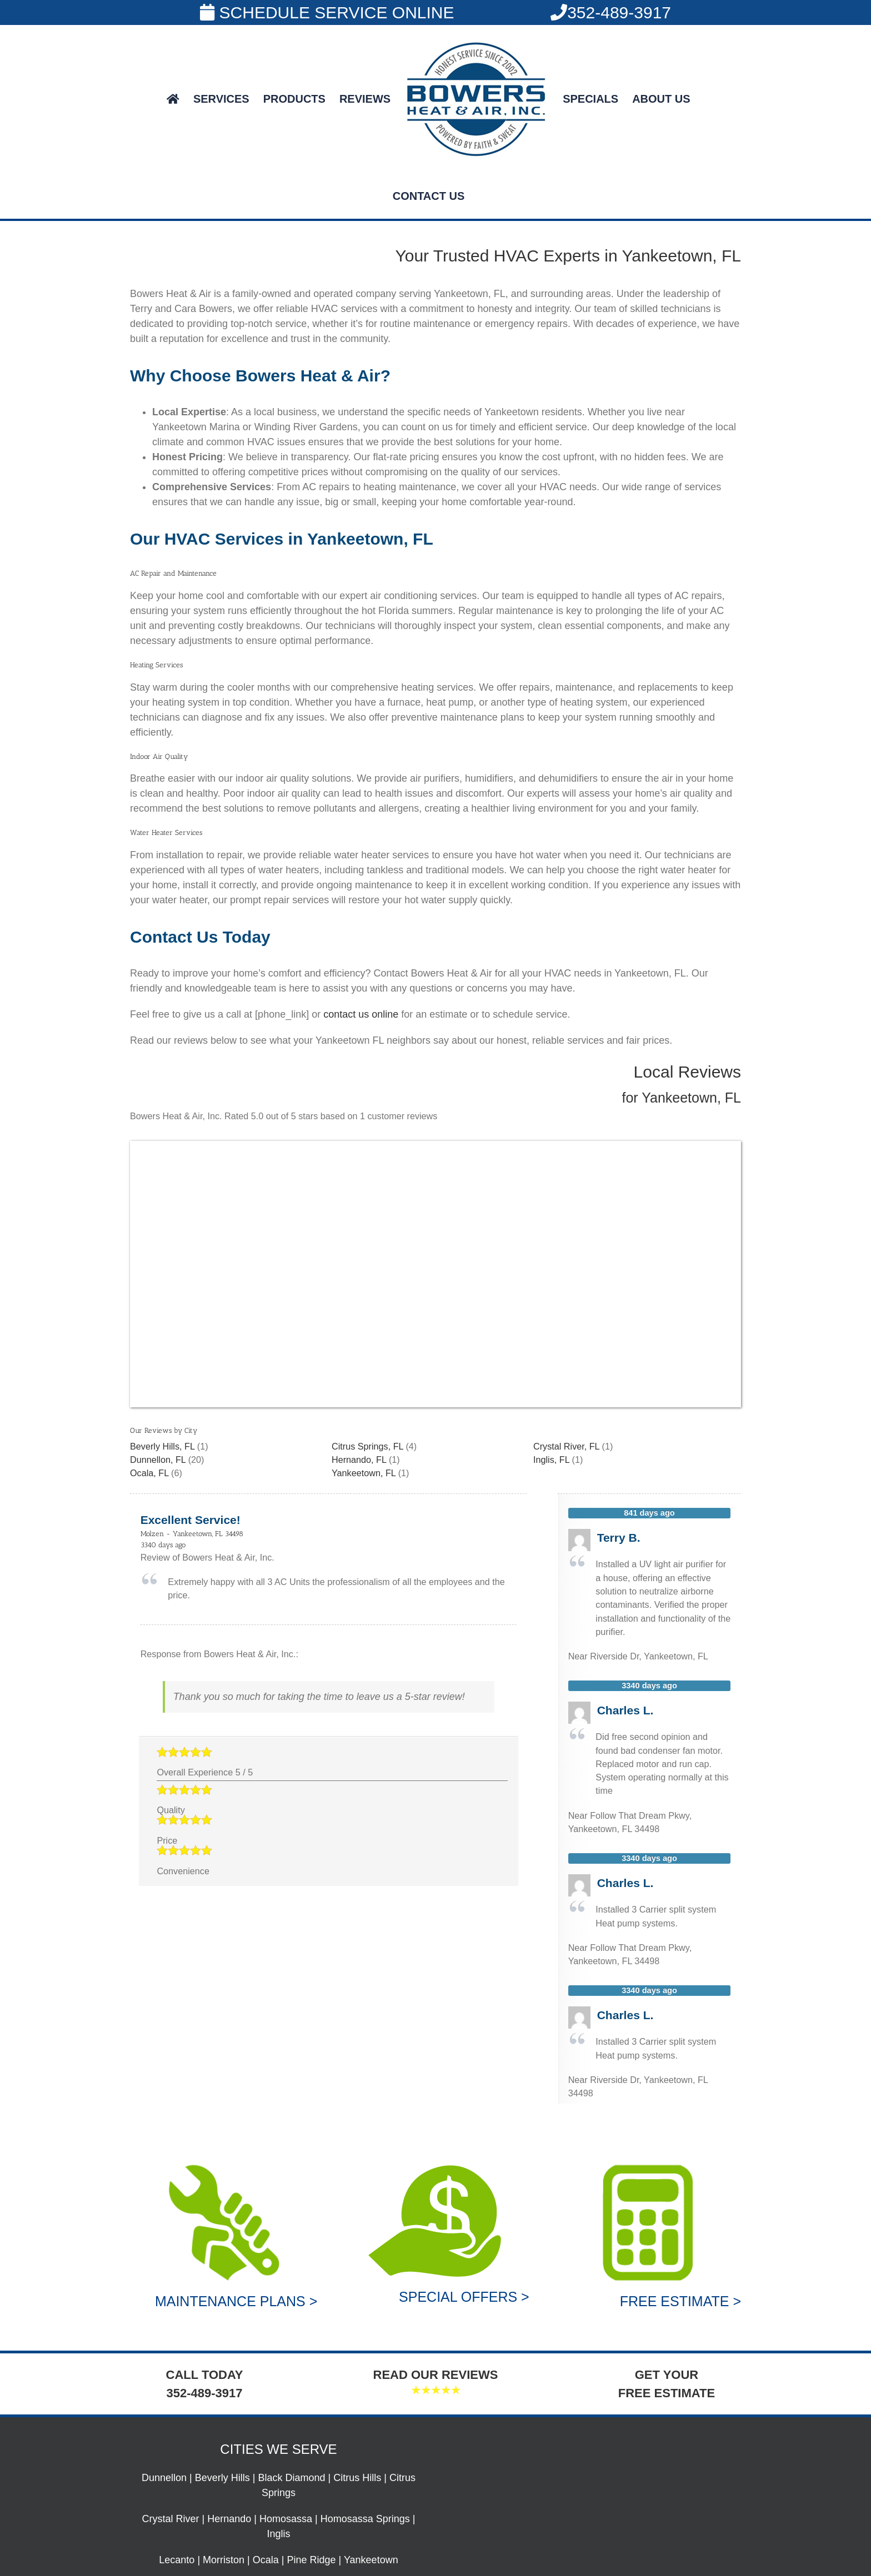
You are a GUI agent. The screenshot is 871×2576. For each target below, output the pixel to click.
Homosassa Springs (365, 2518)
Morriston (223, 2559)
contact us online (360, 1014)
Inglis (278, 2533)
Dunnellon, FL (158, 1460)
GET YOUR (667, 2375)
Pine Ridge (311, 2559)
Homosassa (285, 2518)
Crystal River (170, 2518)
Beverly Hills (222, 2477)
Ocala (266, 2559)
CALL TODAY (204, 2375)
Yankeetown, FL (364, 1473)
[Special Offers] (435, 2164)
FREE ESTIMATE (666, 2393)
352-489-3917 (610, 12)
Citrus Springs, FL (367, 1446)
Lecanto (176, 2559)
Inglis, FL (551, 1460)
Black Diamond (292, 2477)
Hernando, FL (359, 1460)
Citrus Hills (357, 2477)
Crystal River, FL (566, 1446)
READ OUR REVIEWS (435, 2375)
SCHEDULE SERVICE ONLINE (327, 12)
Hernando (229, 2518)
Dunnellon (164, 2477)
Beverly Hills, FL (162, 1446)
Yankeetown (371, 2559)
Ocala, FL (149, 1473)
